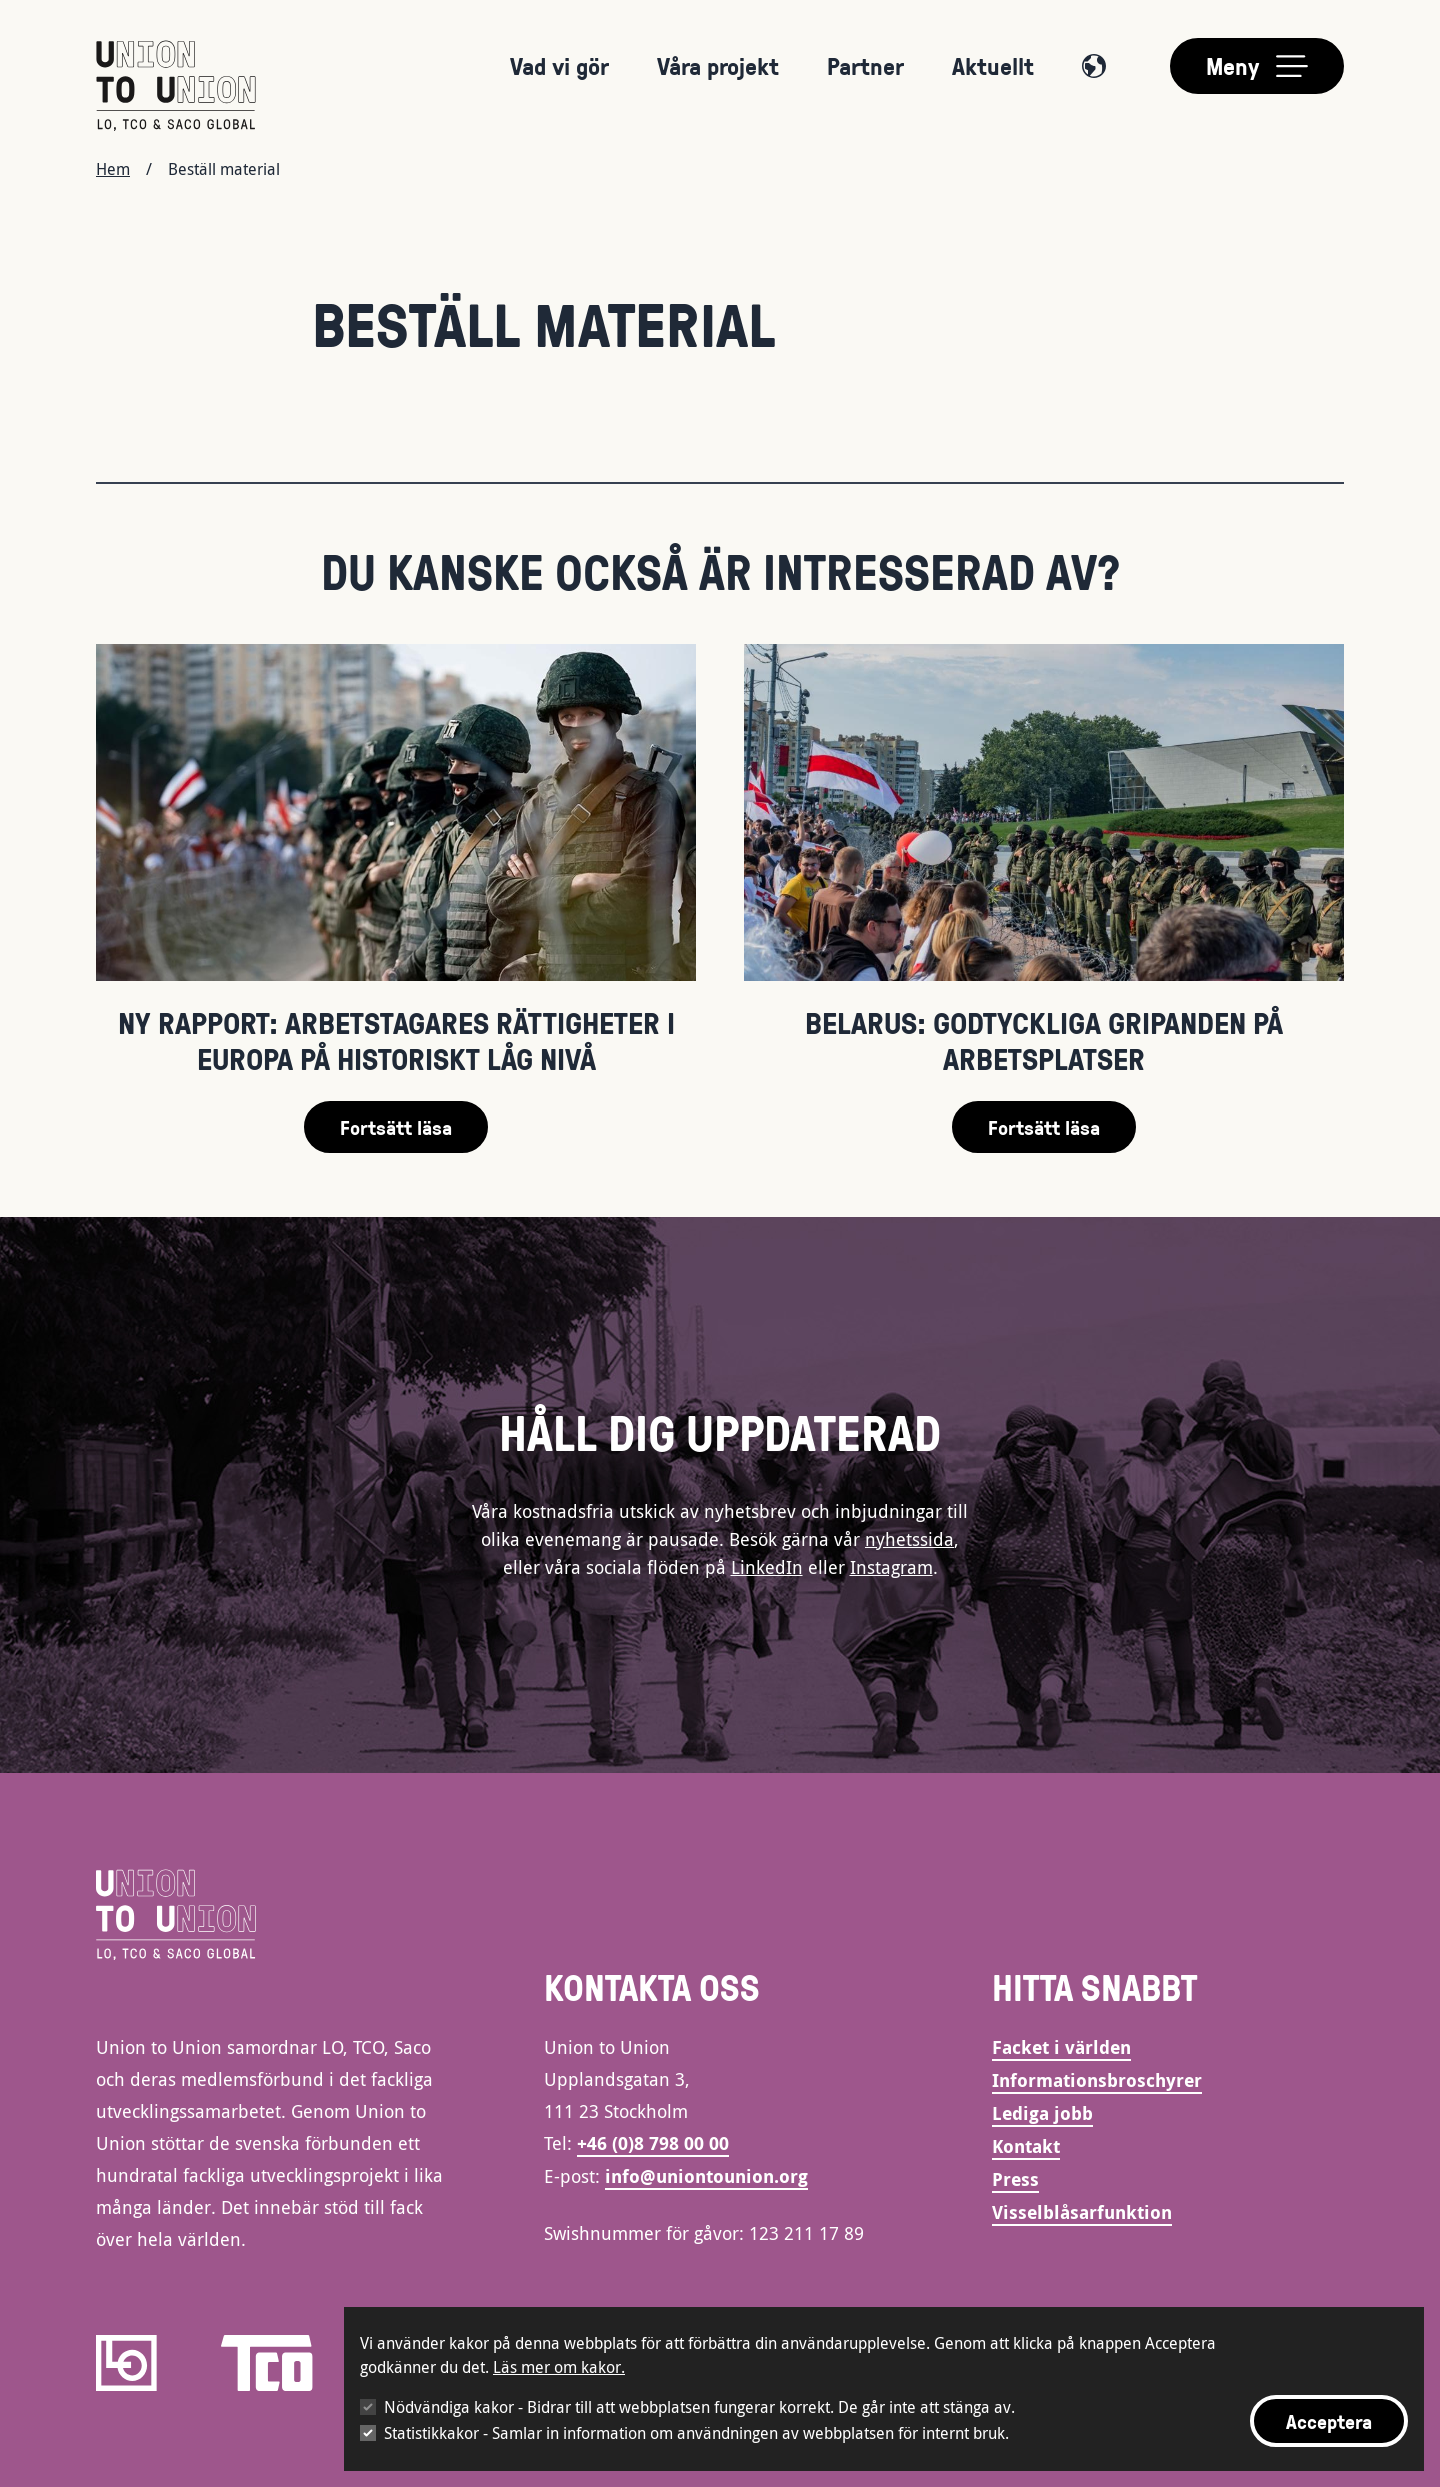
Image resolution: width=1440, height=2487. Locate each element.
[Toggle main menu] (1257, 66)
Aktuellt (993, 65)
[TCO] (267, 2363)
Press (1015, 2179)
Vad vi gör (559, 65)
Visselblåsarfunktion (1082, 2212)
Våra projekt (718, 65)
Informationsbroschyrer (1097, 2080)
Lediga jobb (1042, 2113)
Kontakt (1026, 2146)
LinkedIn (767, 1567)
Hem (113, 169)
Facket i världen (1061, 2047)
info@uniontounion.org (706, 2176)
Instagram (891, 1567)
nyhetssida (909, 1539)
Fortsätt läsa (396, 1127)
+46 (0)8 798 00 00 (653, 2143)
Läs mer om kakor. (559, 2367)
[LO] (126, 2363)
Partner (865, 65)
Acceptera (1329, 2421)
